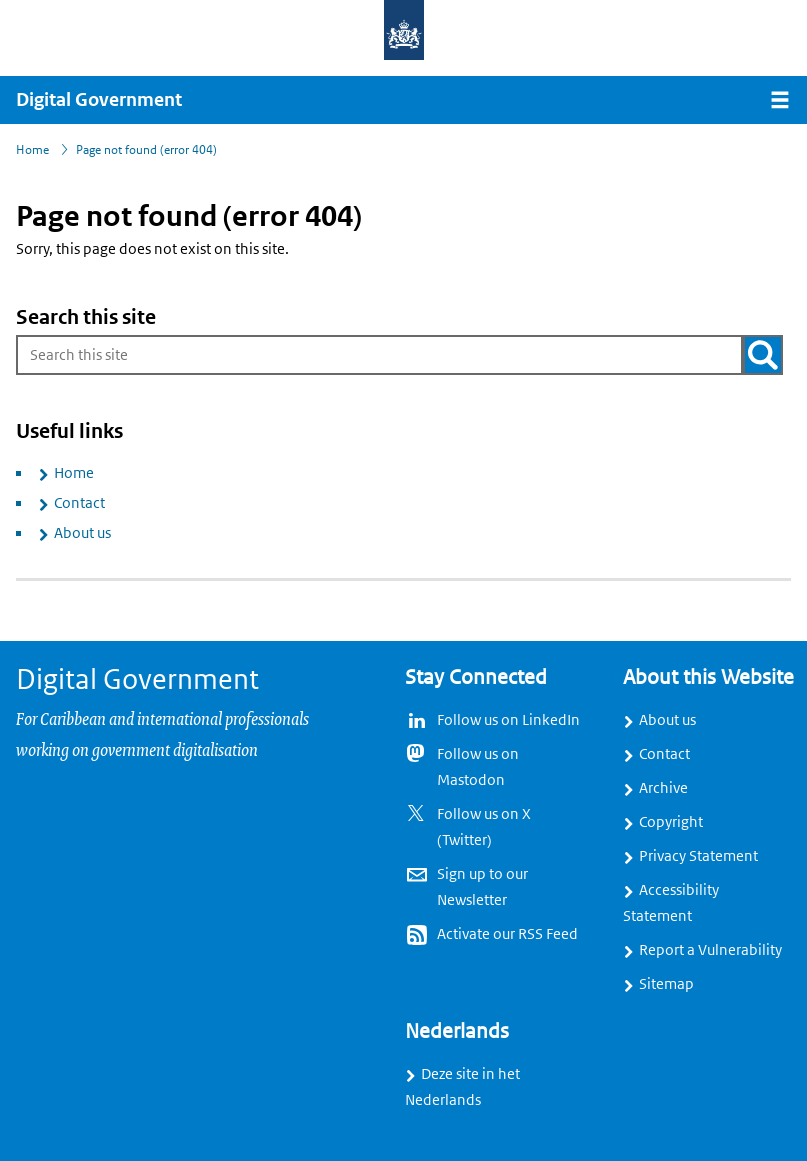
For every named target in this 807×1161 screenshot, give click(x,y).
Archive (663, 788)
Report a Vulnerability (710, 950)
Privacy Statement (698, 856)
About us (82, 533)
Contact (79, 503)
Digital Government (99, 100)
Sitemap (666, 984)
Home (74, 473)
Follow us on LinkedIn (508, 720)
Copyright (671, 822)
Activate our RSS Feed (507, 934)
